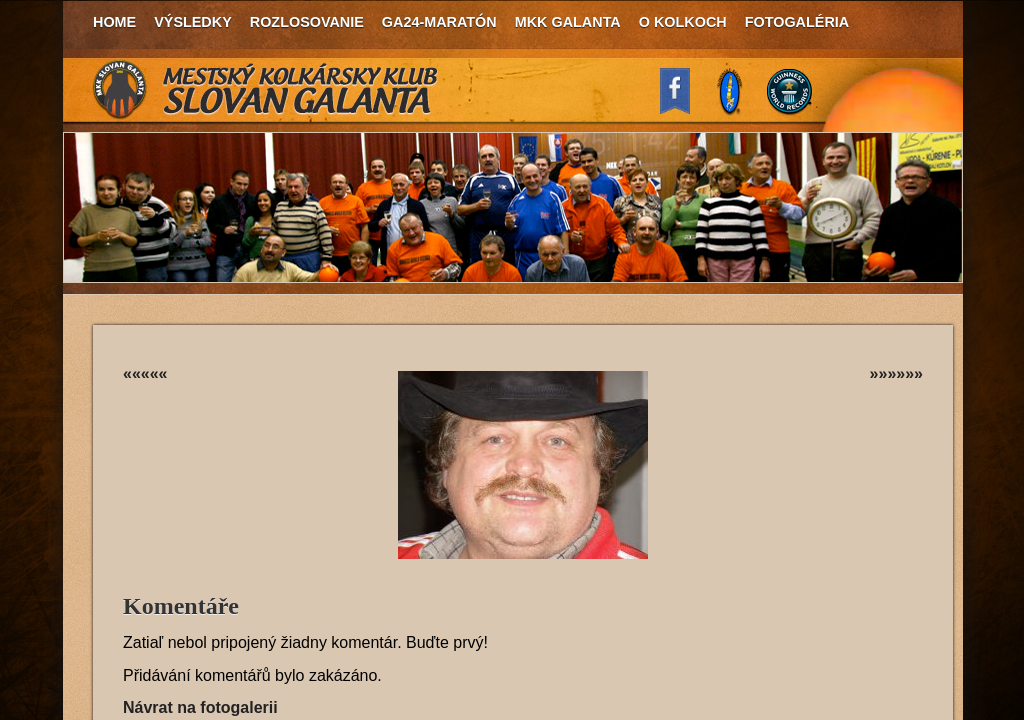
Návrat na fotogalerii (200, 707)
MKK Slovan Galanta (266, 90)
